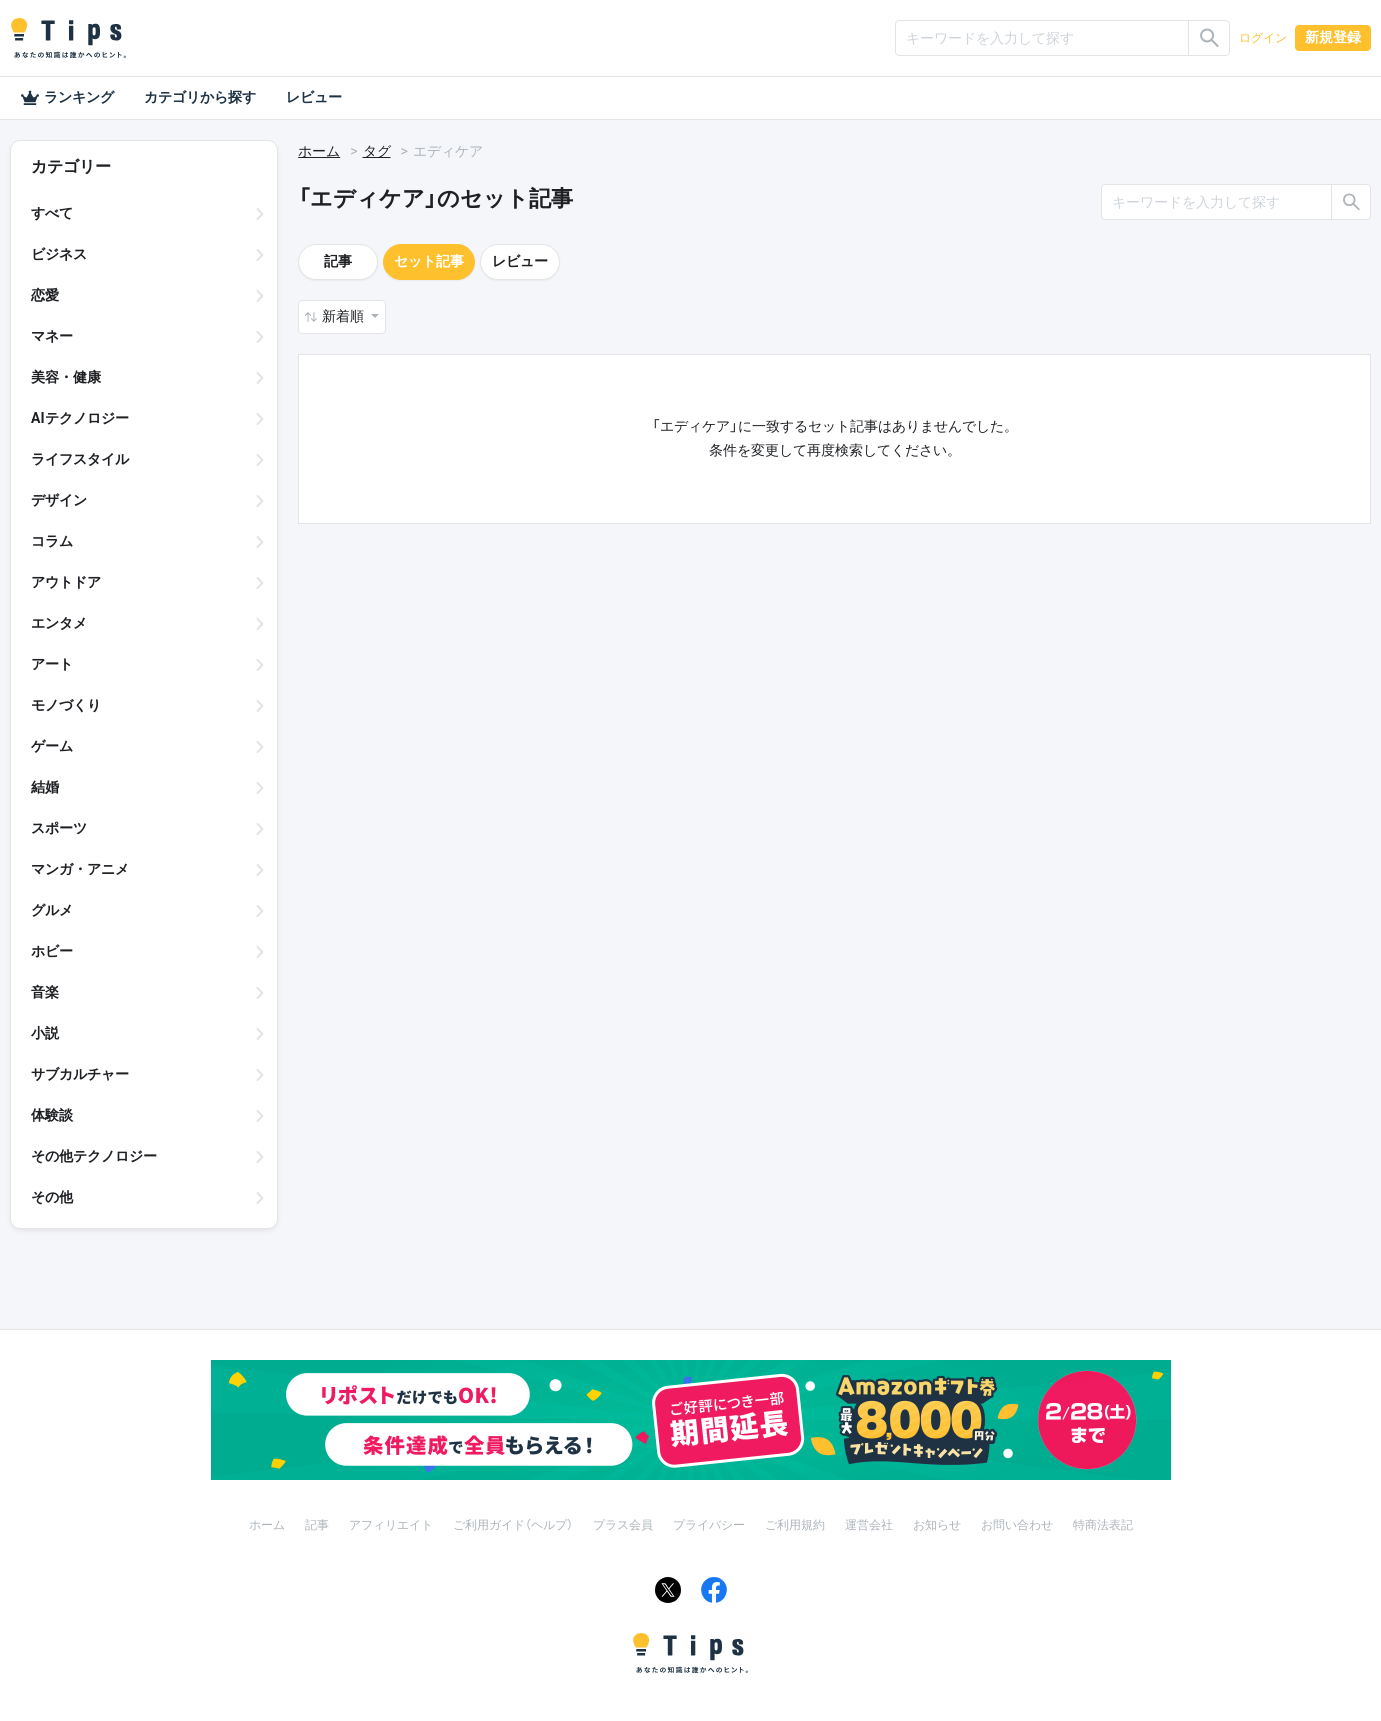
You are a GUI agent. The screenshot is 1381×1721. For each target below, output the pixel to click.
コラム (52, 541)
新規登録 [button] (1333, 37)
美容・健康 (66, 377)
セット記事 (429, 261)
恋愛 (45, 295)
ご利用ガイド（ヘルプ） (513, 1525)
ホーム (319, 151)
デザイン (59, 500)
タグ (377, 151)
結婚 (45, 787)
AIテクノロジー (80, 418)
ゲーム (52, 746)
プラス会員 (623, 1525)
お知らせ (937, 1525)
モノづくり (66, 705)
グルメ (52, 910)
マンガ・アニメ (80, 869)
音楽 (45, 992)
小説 (45, 1033)
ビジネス (59, 254)
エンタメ (59, 623)
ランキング (67, 98)
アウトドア (66, 582)
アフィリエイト (391, 1525)
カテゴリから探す (200, 97)
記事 (338, 261)
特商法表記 (1103, 1525)
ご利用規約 (795, 1525)
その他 (52, 1197)
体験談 (52, 1115)
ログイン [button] (1263, 38)
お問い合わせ (1017, 1525)
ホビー (52, 951)
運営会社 (869, 1525)
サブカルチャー (80, 1074)
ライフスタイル (80, 459)
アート (52, 664)
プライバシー (709, 1525)
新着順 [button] (344, 316)
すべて (52, 213)
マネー (52, 336)
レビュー (314, 97)
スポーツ (59, 828)
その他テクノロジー (94, 1156)
